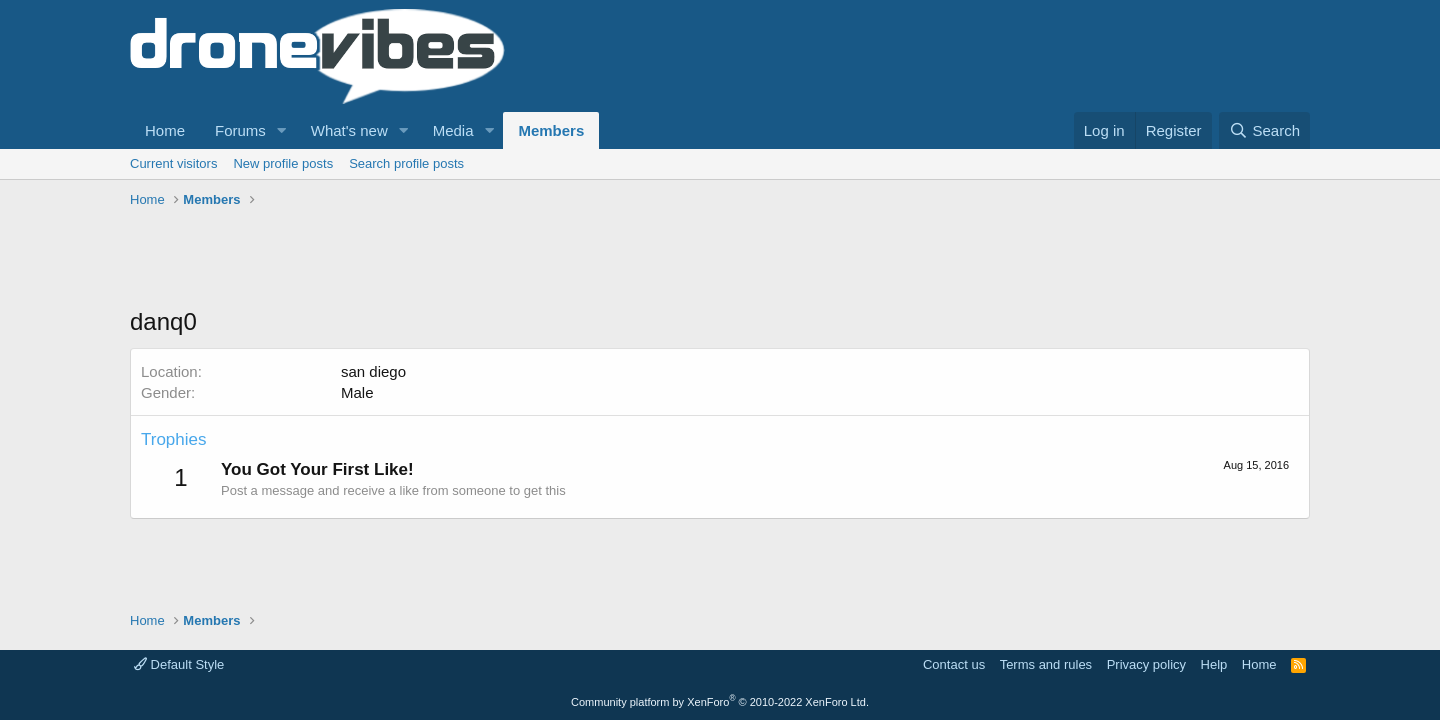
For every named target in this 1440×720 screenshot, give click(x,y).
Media (453, 130)
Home (165, 130)
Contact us (954, 664)
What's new (349, 130)
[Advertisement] (494, 260)
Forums (240, 130)
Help (1214, 664)
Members (551, 130)
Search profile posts (406, 163)
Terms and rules (1046, 664)
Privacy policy (1146, 664)
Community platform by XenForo (720, 702)
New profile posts (283, 163)
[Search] (1264, 130)
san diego (373, 371)
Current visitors (173, 163)
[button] (282, 130)
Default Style (179, 664)
